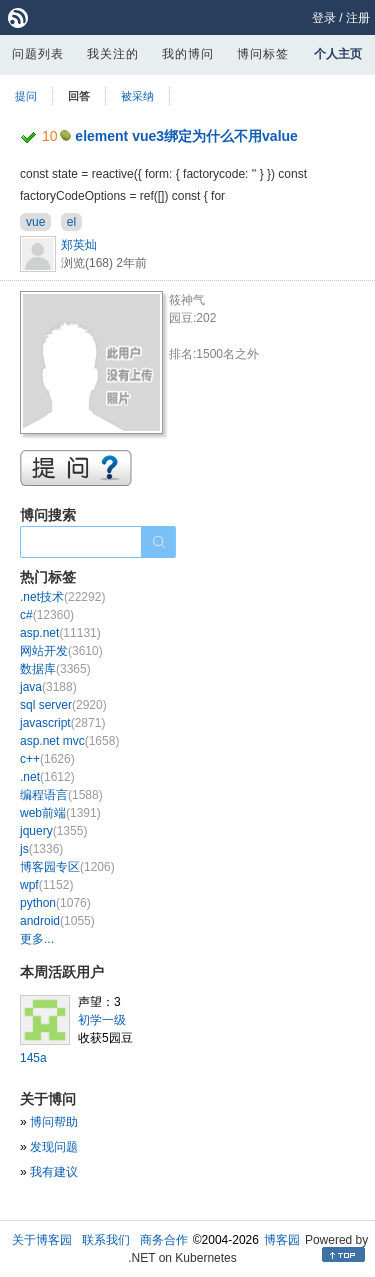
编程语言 (61, 795)
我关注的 (113, 54)
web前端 (60, 813)
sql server (63, 705)
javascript (62, 723)
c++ (47, 759)
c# (47, 615)
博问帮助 (54, 1122)
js (41, 849)
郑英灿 (79, 245)
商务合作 (164, 1240)
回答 (79, 96)
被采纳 (137, 96)
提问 (26, 96)
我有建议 (54, 1172)
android (57, 921)
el (71, 222)
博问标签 (263, 54)
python (55, 903)
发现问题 (54, 1147)
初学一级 (102, 1020)
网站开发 (61, 651)
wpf (46, 885)
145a (33, 1058)
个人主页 (338, 54)
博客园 (282, 1240)
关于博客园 (42, 1240)
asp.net (60, 633)
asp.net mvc (69, 741)
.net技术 (62, 597)
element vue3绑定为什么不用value (186, 136)
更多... (37, 939)
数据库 (55, 669)
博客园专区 (67, 867)
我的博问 (188, 54)
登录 (324, 18)
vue (35, 222)
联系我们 (106, 1240)
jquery (53, 831)
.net (47, 777)
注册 (358, 18)
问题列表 (38, 54)
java (48, 687)
